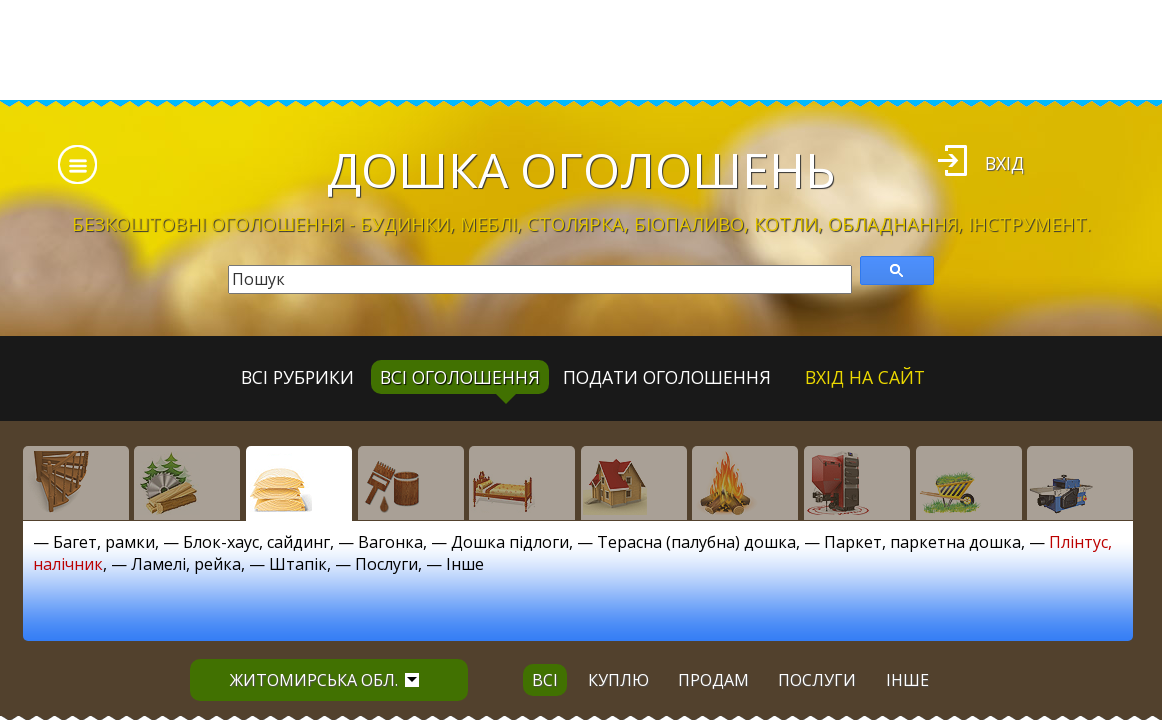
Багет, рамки (104, 542)
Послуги (386, 564)
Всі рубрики (297, 377)
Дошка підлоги (510, 542)
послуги (817, 680)
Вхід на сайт (865, 377)
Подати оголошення (667, 377)
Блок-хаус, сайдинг (256, 542)
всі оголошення (460, 377)
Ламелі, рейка (186, 564)
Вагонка (390, 542)
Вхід (1004, 163)
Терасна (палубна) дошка (696, 542)
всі (545, 680)
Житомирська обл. (324, 680)
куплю (618, 680)
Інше (465, 564)
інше (907, 680)
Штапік (298, 564)
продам (713, 680)
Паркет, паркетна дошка (922, 542)
